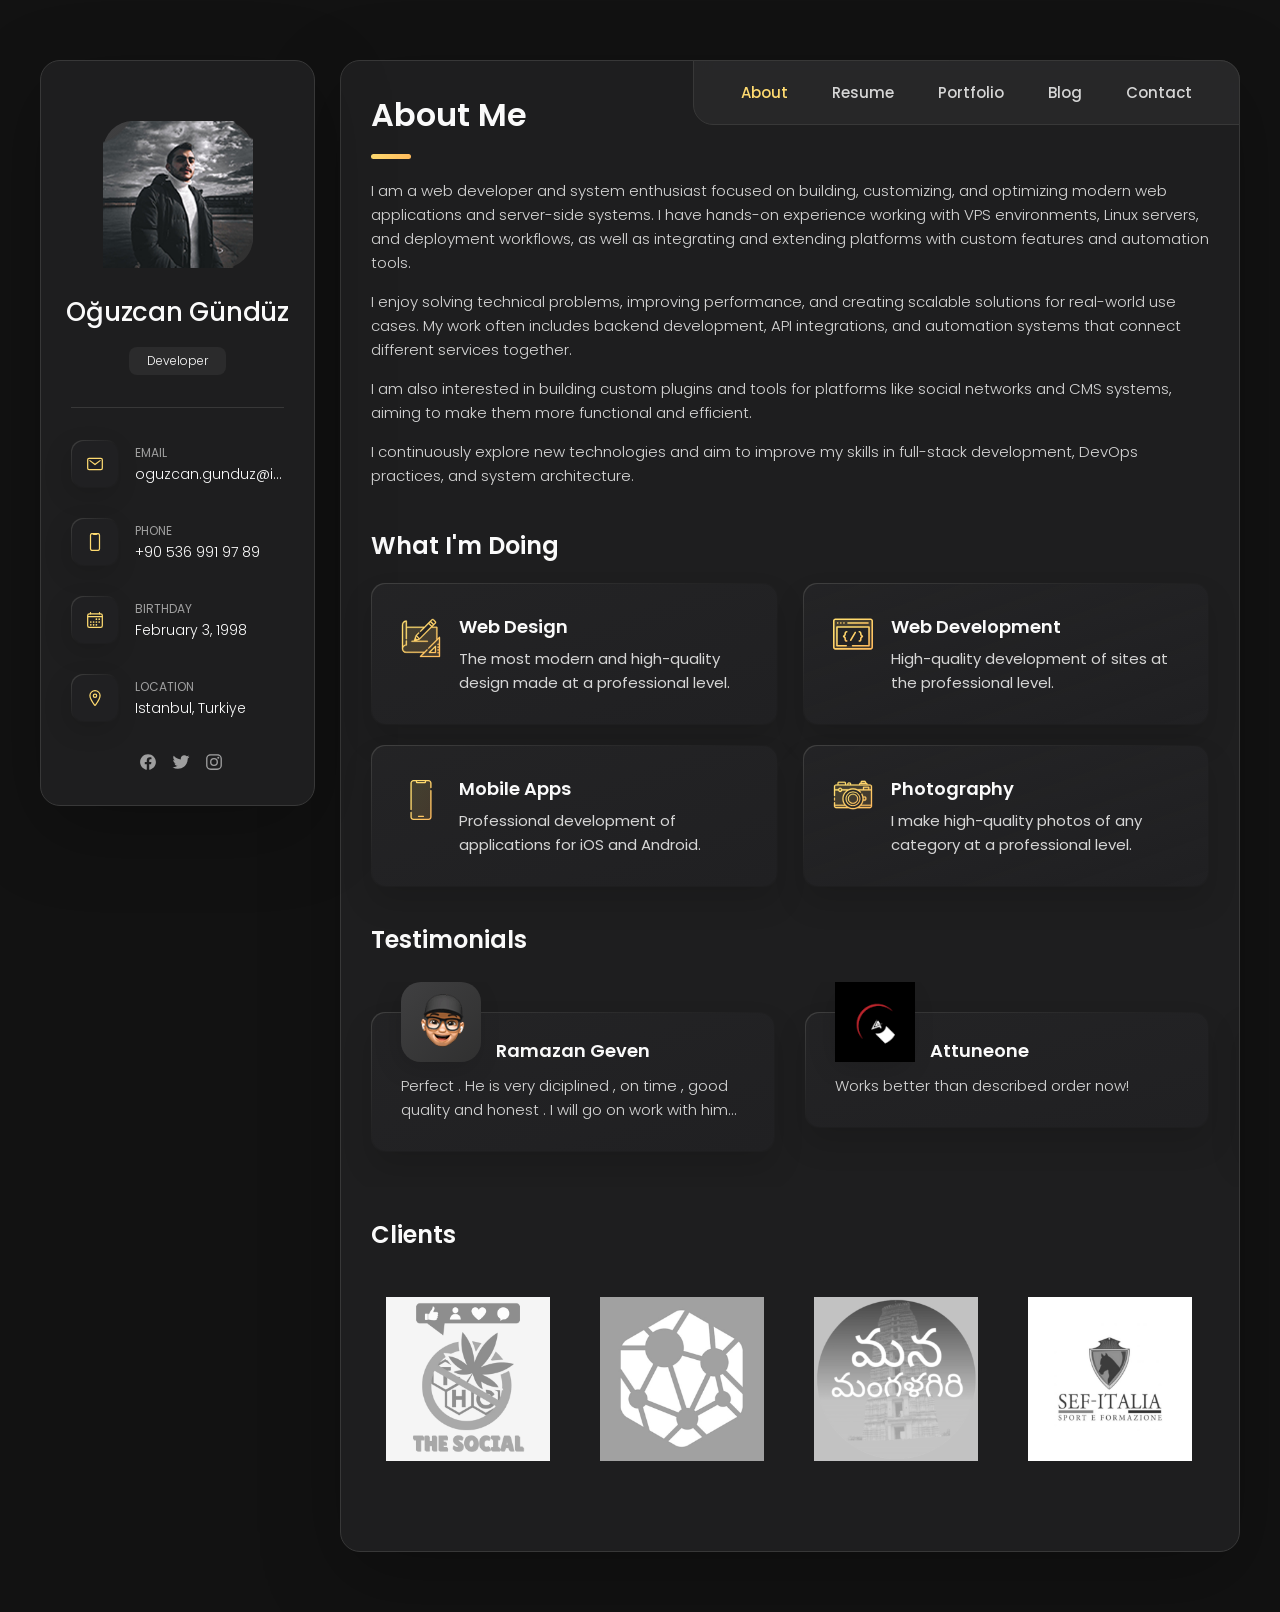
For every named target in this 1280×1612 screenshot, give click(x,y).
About (764, 92)
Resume (863, 92)
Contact (1159, 92)
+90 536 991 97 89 (197, 552)
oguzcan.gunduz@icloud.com (209, 474)
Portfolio (971, 92)
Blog (1065, 92)
